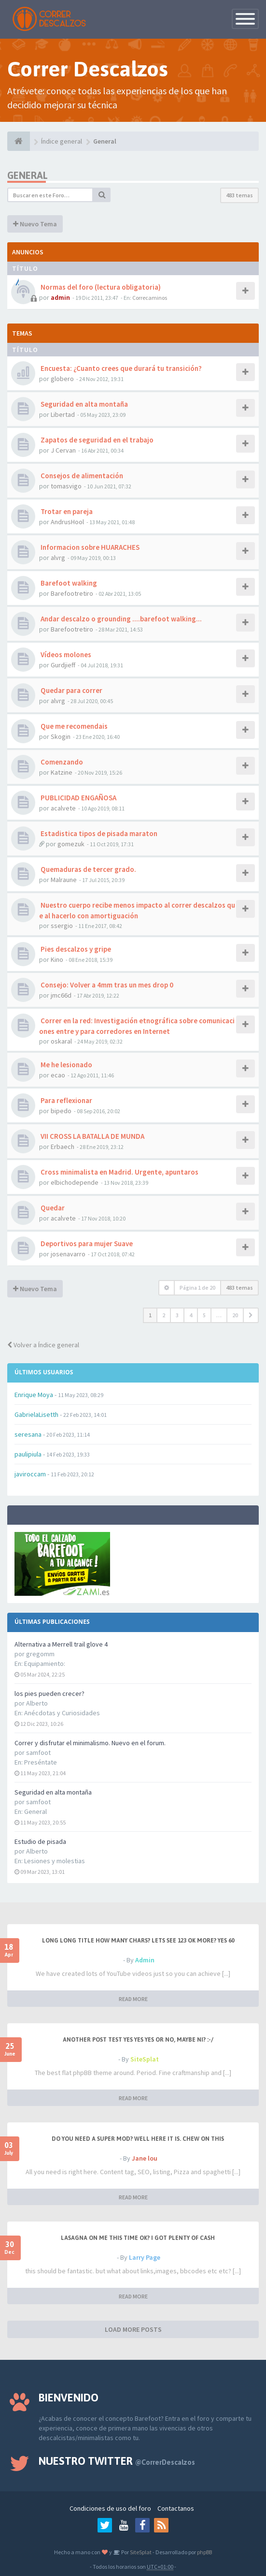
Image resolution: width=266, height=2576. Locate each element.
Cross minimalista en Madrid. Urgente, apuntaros (118, 1172)
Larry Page (144, 2257)
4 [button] (190, 1315)
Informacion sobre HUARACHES (89, 547)
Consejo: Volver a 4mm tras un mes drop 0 (106, 984)
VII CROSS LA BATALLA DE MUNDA (91, 1136)
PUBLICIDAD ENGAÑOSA (77, 797)
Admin (144, 1960)
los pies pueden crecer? (49, 1693)
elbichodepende (74, 1182)
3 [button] (177, 1315)
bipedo (61, 1110)
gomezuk (70, 843)
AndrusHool (67, 521)
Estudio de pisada (40, 1841)
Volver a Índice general (43, 1344)
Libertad (63, 414)
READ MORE (133, 1998)
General (35, 1811)
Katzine (61, 772)
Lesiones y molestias (54, 1860)
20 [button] (235, 1315)
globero (62, 378)
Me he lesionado (65, 1064)
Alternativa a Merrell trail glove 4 (61, 1644)
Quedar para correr (70, 690)
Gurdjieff (63, 665)
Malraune (64, 879)
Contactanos (175, 2508)
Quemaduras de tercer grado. (87, 869)
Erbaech (62, 1146)
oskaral (61, 1041)
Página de (197, 1287)
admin (60, 297)
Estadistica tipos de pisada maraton (98, 833)
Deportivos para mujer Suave (86, 1243)
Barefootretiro (72, 593)
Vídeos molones (65, 654)
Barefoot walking (68, 583)
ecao (58, 1075)
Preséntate (40, 1762)
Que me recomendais (73, 726)
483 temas (239, 195)
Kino (57, 959)
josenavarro (68, 1254)
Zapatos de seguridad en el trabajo (96, 439)
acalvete (63, 808)
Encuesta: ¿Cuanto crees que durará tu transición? (120, 368)
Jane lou (144, 2158)
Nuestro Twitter (117, 2461)
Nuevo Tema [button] (35, 224)
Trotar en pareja (66, 511)
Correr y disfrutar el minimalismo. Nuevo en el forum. (90, 1742)
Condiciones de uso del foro (110, 2508)
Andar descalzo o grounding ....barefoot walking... (120, 618)
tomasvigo (66, 486)
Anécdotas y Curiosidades (62, 1712)
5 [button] (204, 1315)
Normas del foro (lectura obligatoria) (100, 287)
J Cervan (63, 450)
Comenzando (61, 761)
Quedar (52, 1207)
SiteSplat (144, 2059)
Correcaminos (149, 297)
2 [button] (163, 1315)
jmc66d (61, 995)
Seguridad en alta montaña (53, 1792)
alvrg (58, 557)
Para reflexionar (65, 1100)
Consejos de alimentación (81, 475)
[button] (251, 1315)
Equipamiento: (44, 1663)
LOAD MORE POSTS (133, 2329)
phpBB (204, 2552)
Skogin (60, 736)
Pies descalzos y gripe (75, 949)
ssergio (62, 925)
